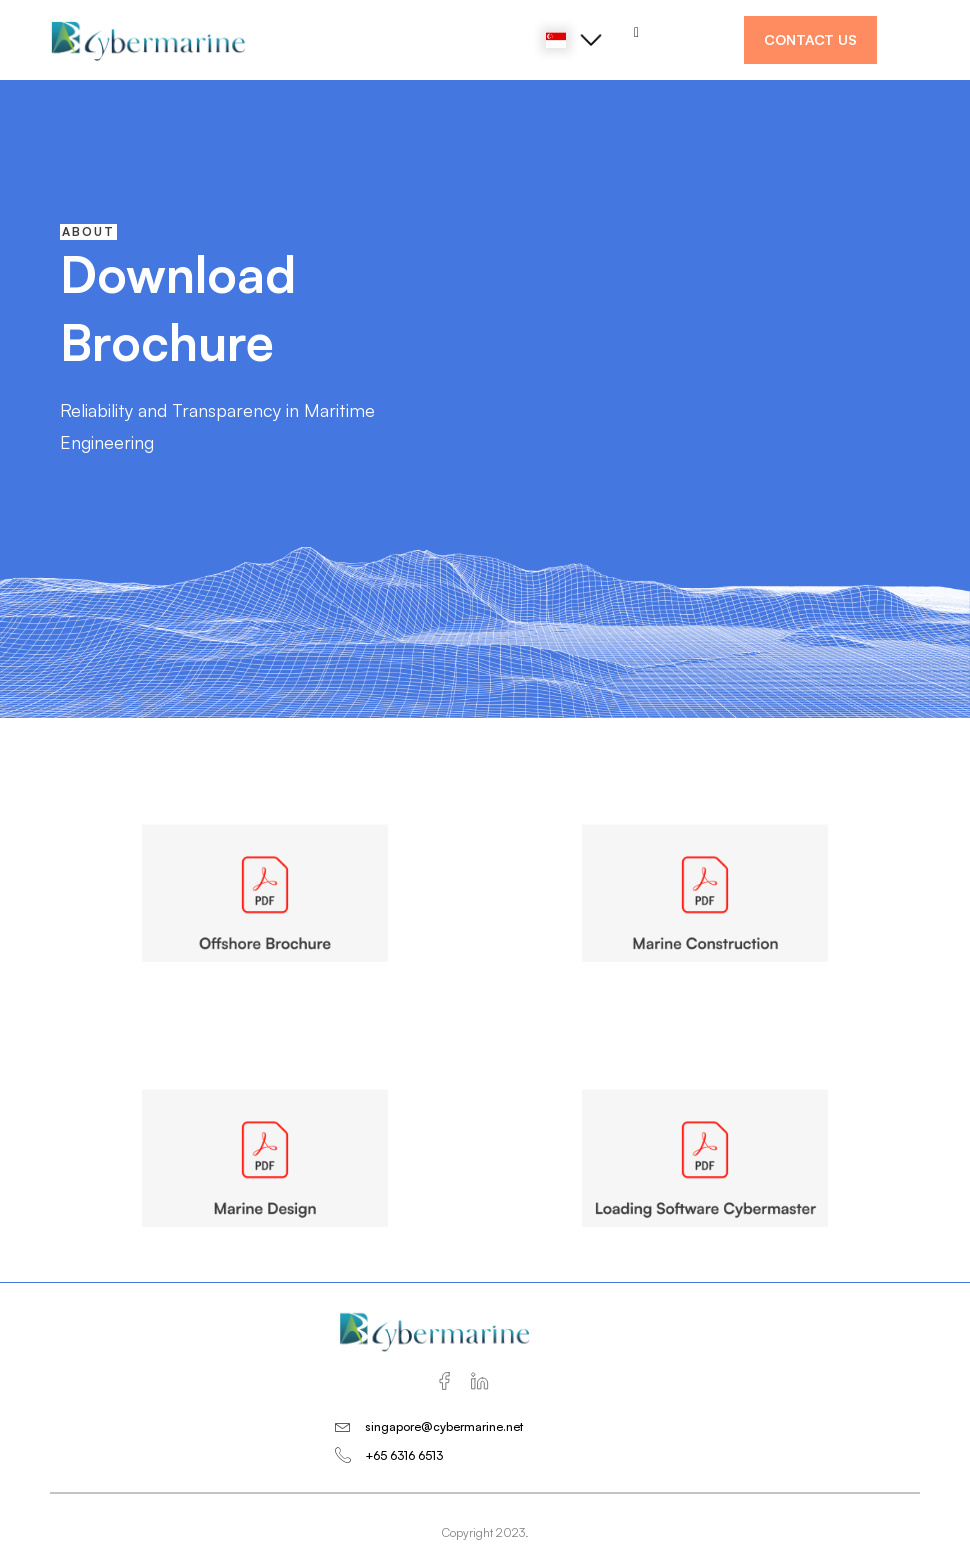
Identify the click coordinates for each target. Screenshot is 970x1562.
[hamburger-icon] (636, 32)
